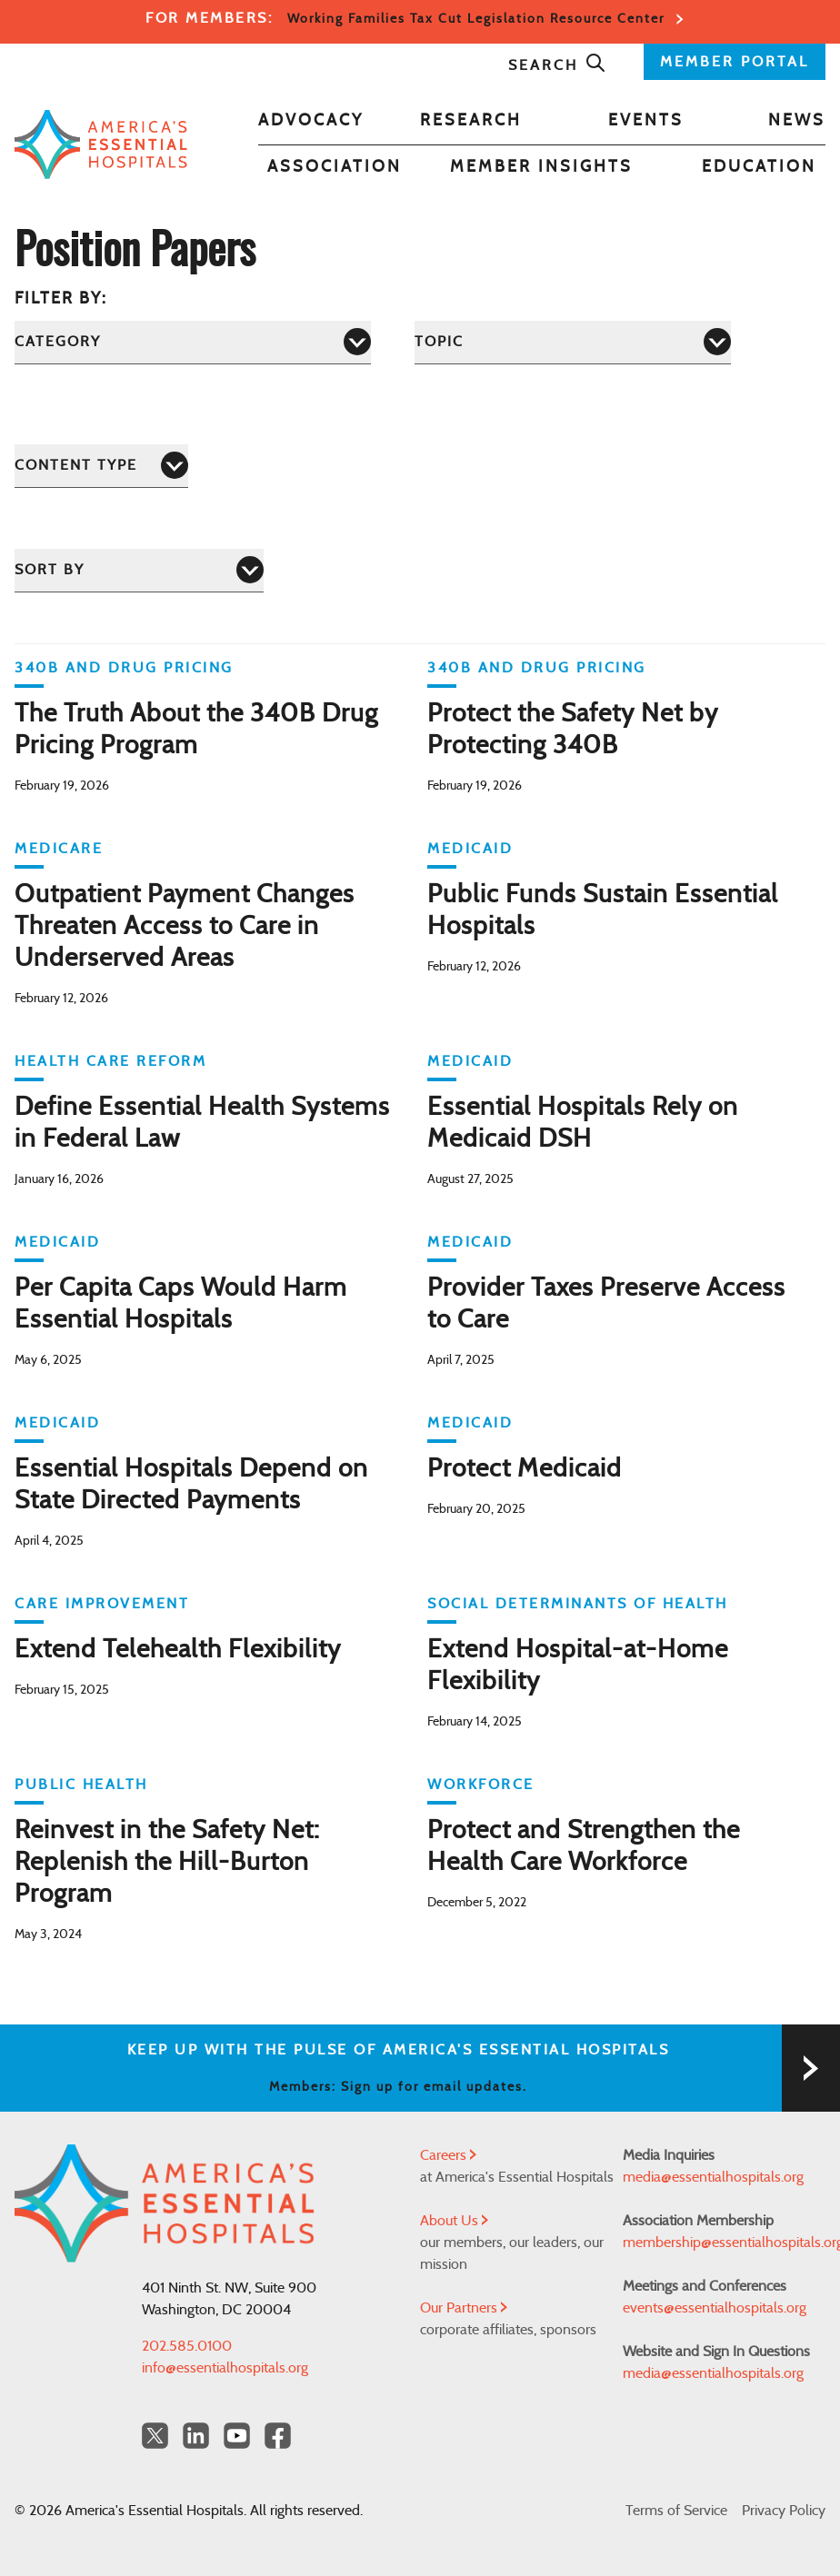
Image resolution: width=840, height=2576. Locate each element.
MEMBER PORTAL (734, 62)
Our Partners (463, 2308)
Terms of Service (676, 2510)
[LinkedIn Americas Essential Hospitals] (196, 2435)
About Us (454, 2220)
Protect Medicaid (524, 1469)
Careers (448, 2155)
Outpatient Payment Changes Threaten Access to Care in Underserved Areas (185, 926)
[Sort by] (139, 570)
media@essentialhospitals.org (713, 2177)
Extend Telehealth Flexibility (178, 1650)
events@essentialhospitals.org (714, 2308)
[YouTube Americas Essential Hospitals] (237, 2435)
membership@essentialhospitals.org (724, 2242)
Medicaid (470, 848)
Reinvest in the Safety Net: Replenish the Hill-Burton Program (167, 1862)
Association (334, 167)
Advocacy (311, 121)
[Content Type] (101, 465)
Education (759, 167)
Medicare (59, 848)
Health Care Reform (110, 1061)
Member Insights (541, 167)
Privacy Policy (783, 2510)
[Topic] (573, 342)
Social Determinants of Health (577, 1603)
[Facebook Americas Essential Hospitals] (278, 2435)
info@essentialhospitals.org (225, 2368)
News (796, 121)
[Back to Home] (101, 144)
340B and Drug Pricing (124, 668)
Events (646, 121)
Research (471, 121)
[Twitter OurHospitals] (155, 2435)
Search (557, 65)
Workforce (481, 1784)
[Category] (193, 342)
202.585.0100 (187, 2346)
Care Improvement (102, 1603)
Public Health (81, 1784)
